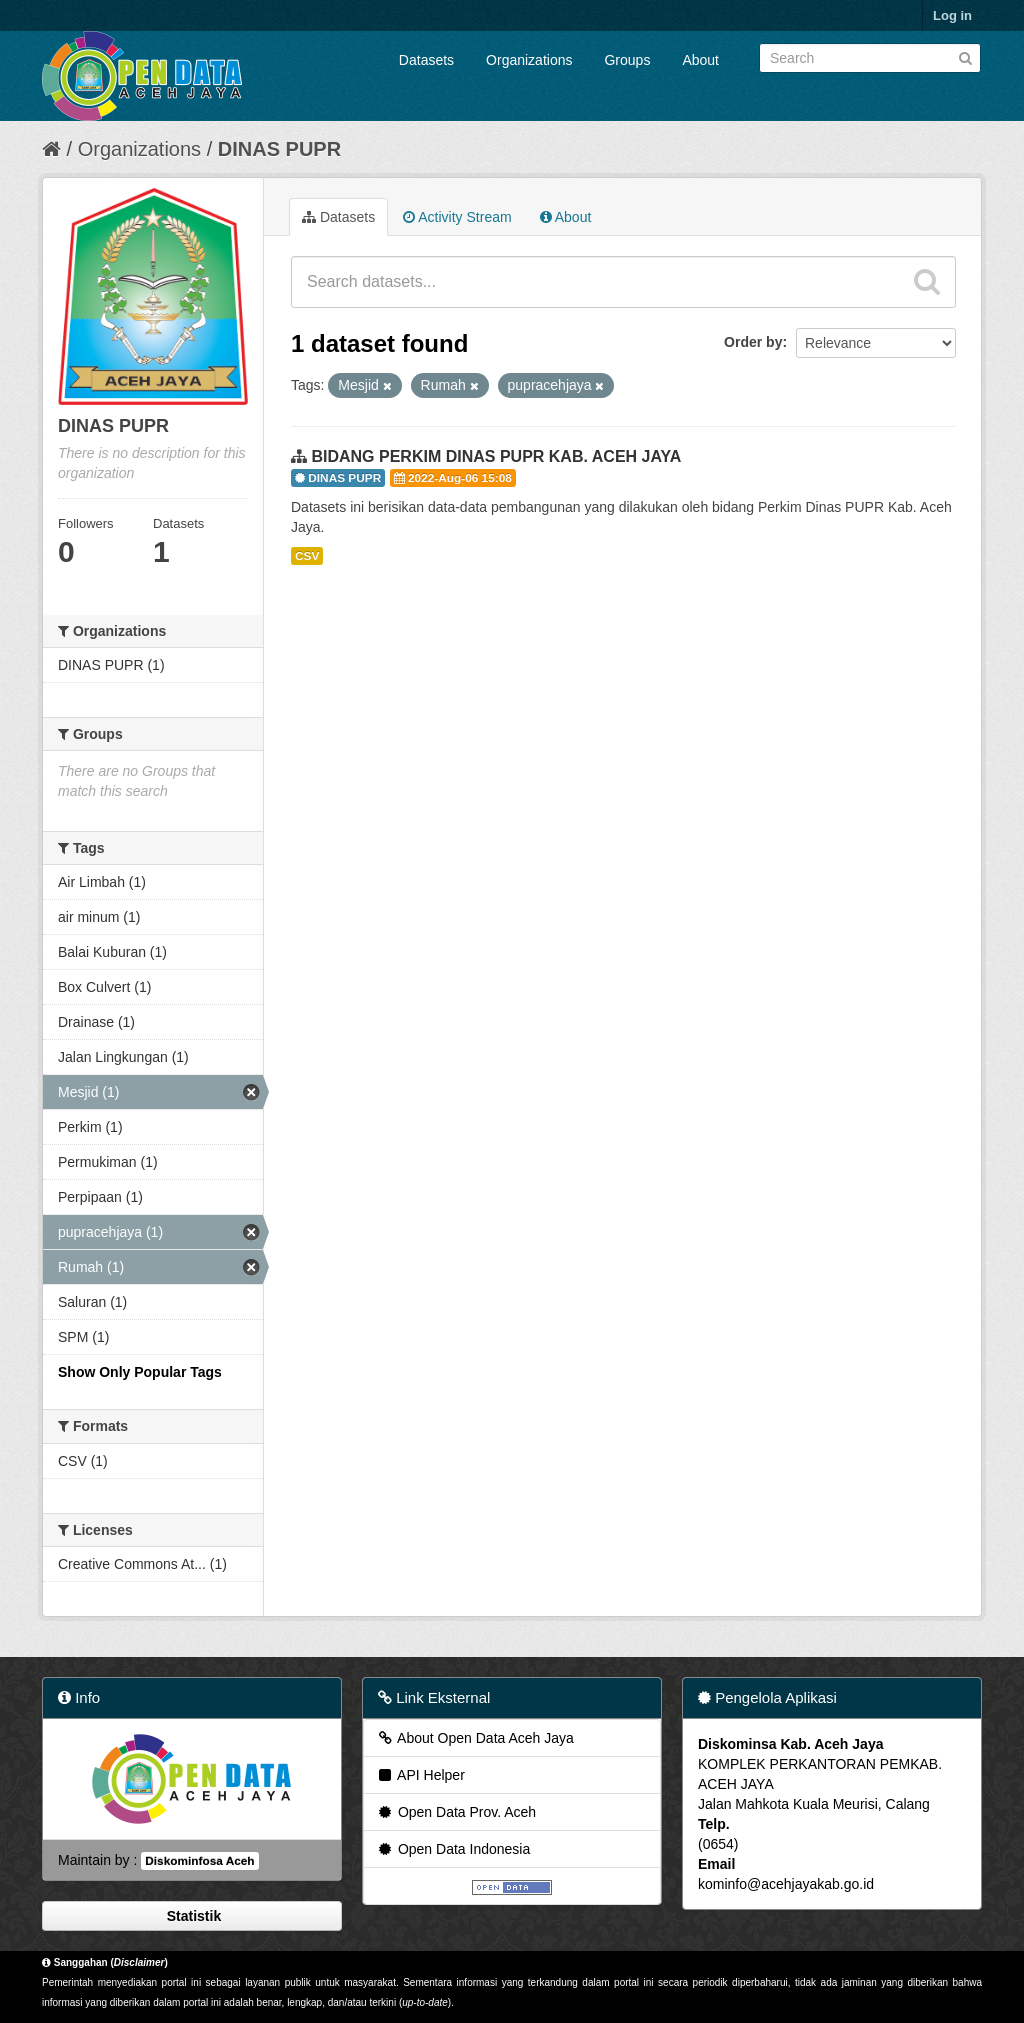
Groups (627, 60)
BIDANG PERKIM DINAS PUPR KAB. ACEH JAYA (496, 456)
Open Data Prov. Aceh (456, 1812)
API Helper (420, 1775)
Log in (952, 15)
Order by (753, 342)
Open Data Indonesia (453, 1849)
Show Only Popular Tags (140, 1372)
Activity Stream (457, 217)
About (700, 60)
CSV (307, 556)
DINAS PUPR (279, 149)
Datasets (426, 60)
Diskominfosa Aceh (199, 1861)
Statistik (192, 1916)
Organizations (529, 60)
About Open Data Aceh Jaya (475, 1738)
